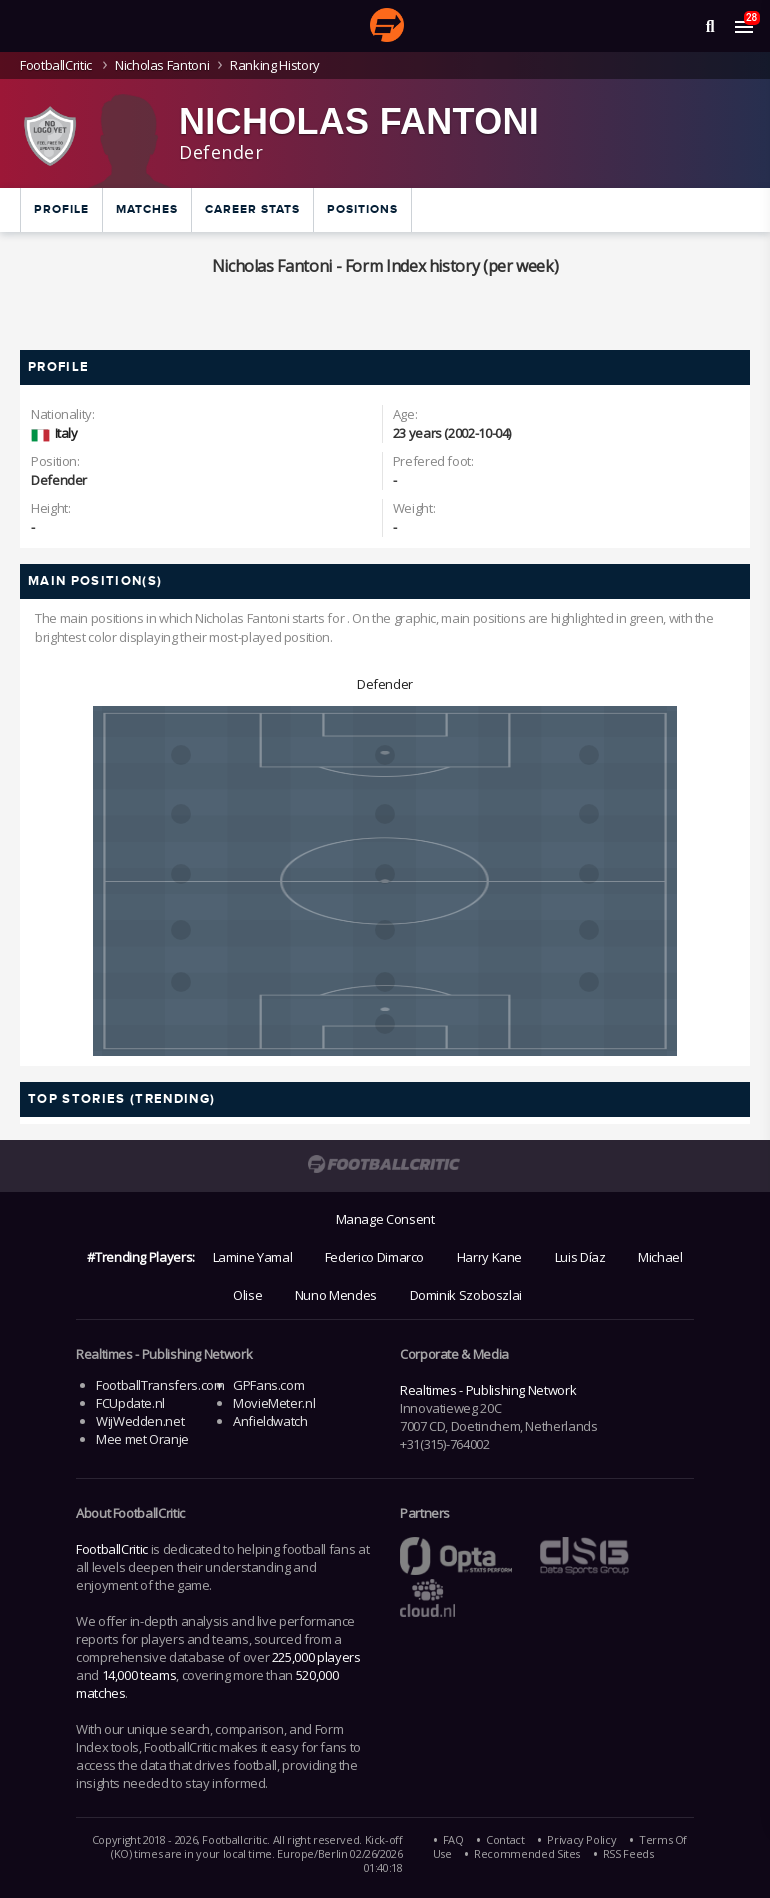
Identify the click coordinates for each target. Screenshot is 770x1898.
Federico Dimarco (374, 1257)
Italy (66, 433)
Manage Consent (385, 1219)
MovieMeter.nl (274, 1403)
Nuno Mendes (336, 1295)
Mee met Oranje (142, 1439)
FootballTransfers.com (160, 1385)
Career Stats (252, 209)
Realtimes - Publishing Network (488, 1390)
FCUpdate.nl (130, 1403)
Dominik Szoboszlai (466, 1295)
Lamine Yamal (253, 1257)
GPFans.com (268, 1385)
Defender (385, 684)
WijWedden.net (140, 1421)
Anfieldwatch (270, 1421)
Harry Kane (489, 1257)
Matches (147, 209)
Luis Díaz (580, 1257)
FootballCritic (112, 1549)
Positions (362, 209)
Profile (61, 209)
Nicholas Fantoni (162, 65)
